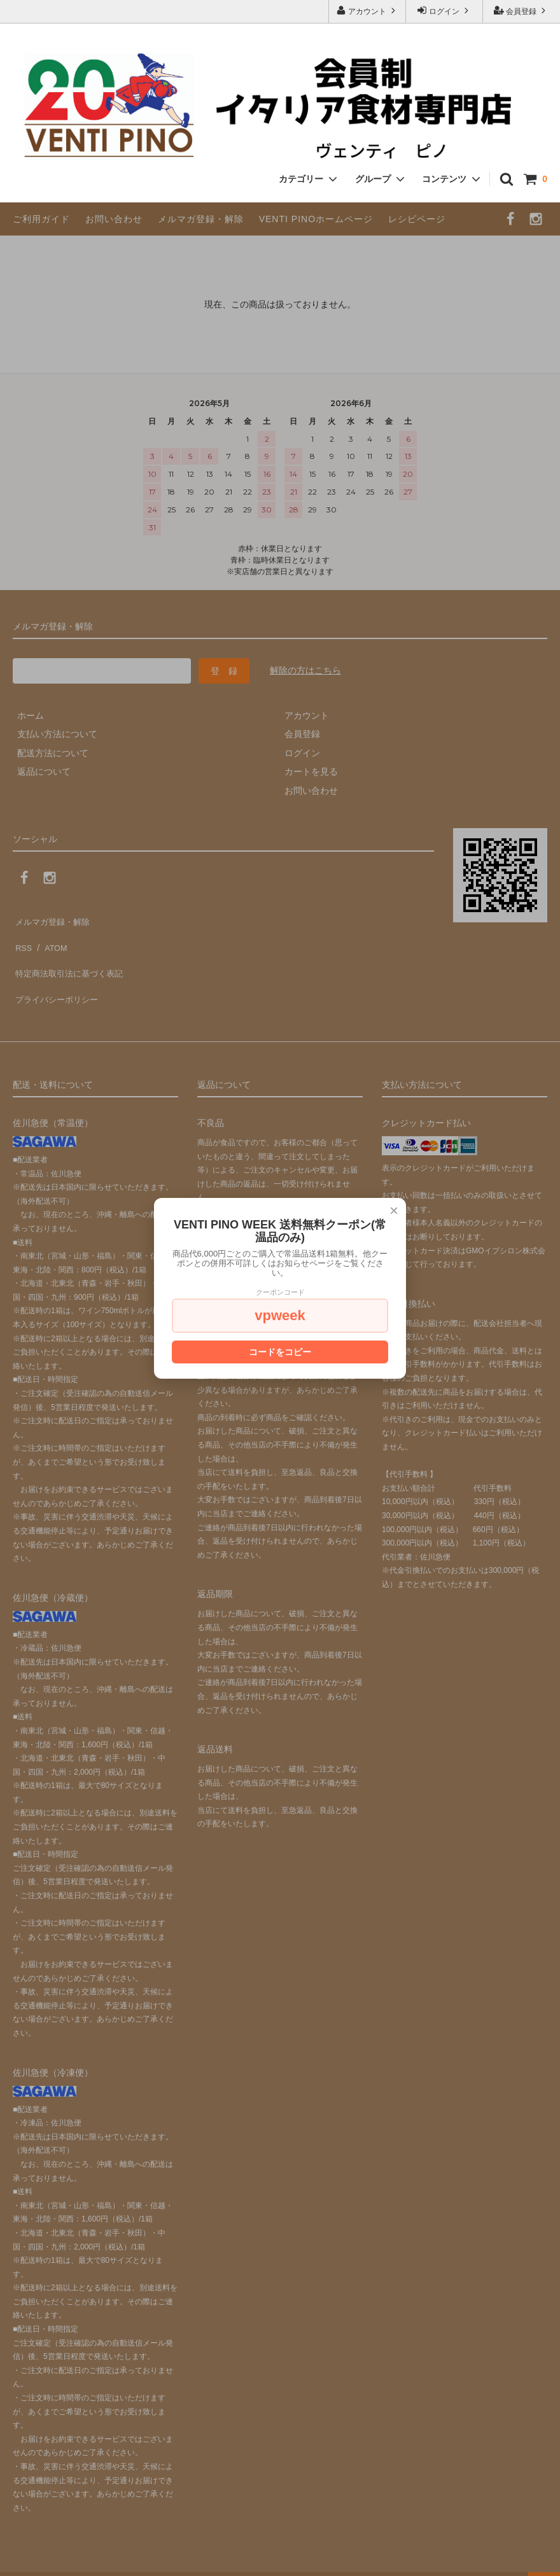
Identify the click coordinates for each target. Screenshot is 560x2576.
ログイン (444, 10)
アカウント (367, 10)
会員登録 (521, 10)
